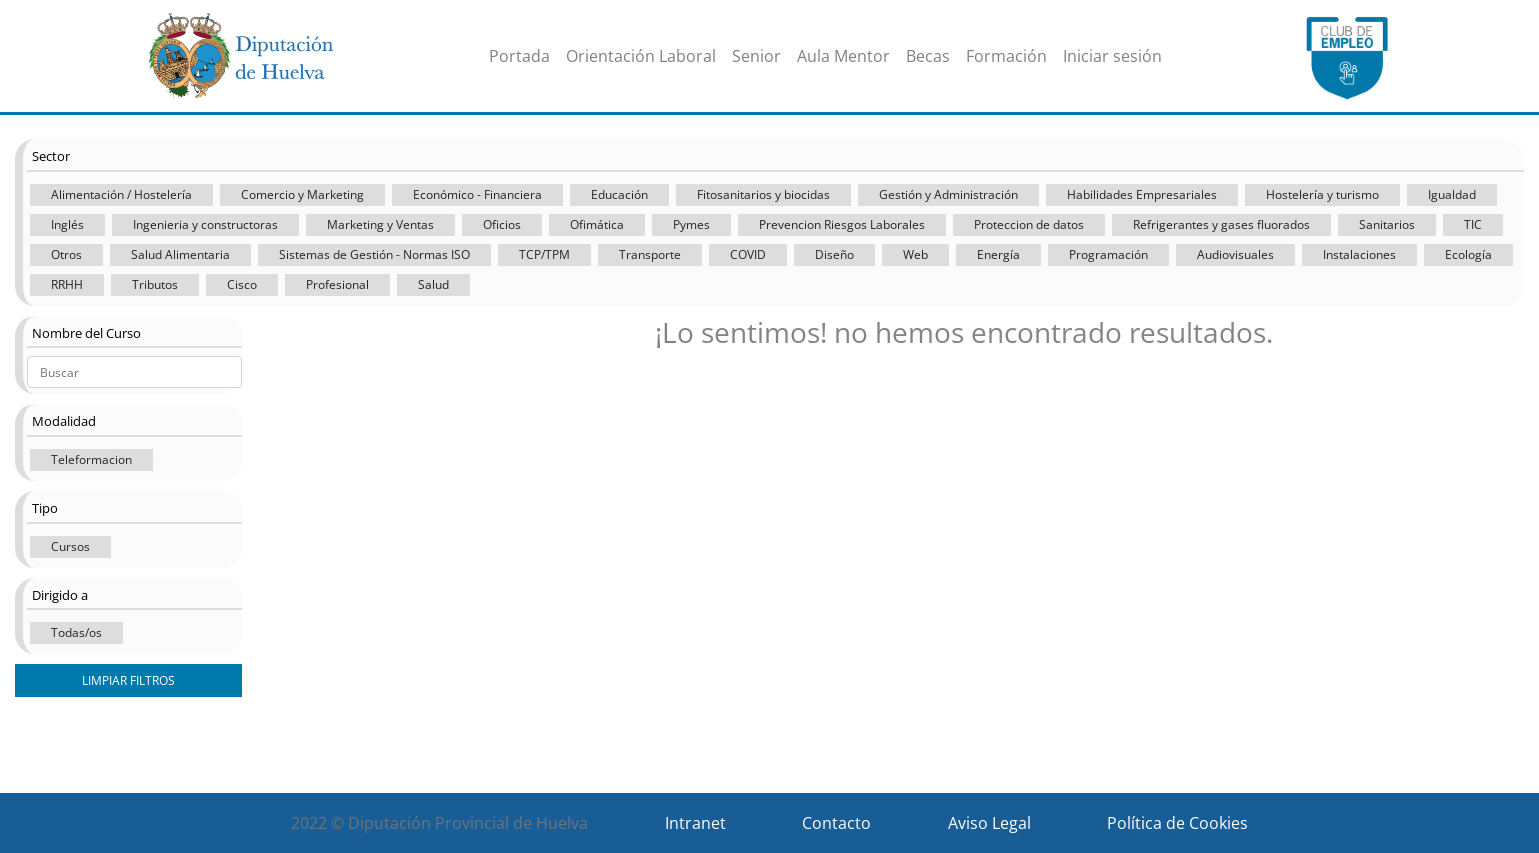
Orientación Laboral (641, 56)
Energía (998, 254)
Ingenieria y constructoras (205, 224)
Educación (619, 194)
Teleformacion (91, 459)
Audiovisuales (1235, 254)
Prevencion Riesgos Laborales (842, 224)
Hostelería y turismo (1322, 194)
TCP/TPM (544, 254)
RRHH (67, 284)
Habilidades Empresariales (1142, 194)
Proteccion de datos (1029, 224)
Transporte (650, 254)
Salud (433, 284)
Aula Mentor (843, 56)
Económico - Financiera (477, 194)
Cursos (70, 546)
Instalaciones (1359, 254)
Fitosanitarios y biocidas (763, 194)
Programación (1108, 254)
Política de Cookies (1177, 823)
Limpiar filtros (128, 680)
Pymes (691, 224)
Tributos (155, 284)
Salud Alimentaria (180, 254)
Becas (928, 56)
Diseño (834, 254)
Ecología (1468, 254)
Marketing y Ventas (380, 224)
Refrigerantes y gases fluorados (1221, 224)
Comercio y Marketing (302, 194)
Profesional (337, 284)
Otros (66, 254)
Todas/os (76, 632)
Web (915, 254)
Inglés (67, 224)
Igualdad (1452, 194)
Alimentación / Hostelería (121, 194)
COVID (748, 254)
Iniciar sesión (1112, 56)
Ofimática (597, 224)
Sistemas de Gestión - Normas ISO (374, 254)
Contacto (836, 823)
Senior (756, 56)
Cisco (242, 284)
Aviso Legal (989, 823)
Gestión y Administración (948, 194)
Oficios (502, 224)
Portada (519, 56)
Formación (1006, 56)
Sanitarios (1387, 224)
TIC (1473, 224)
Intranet (695, 823)
